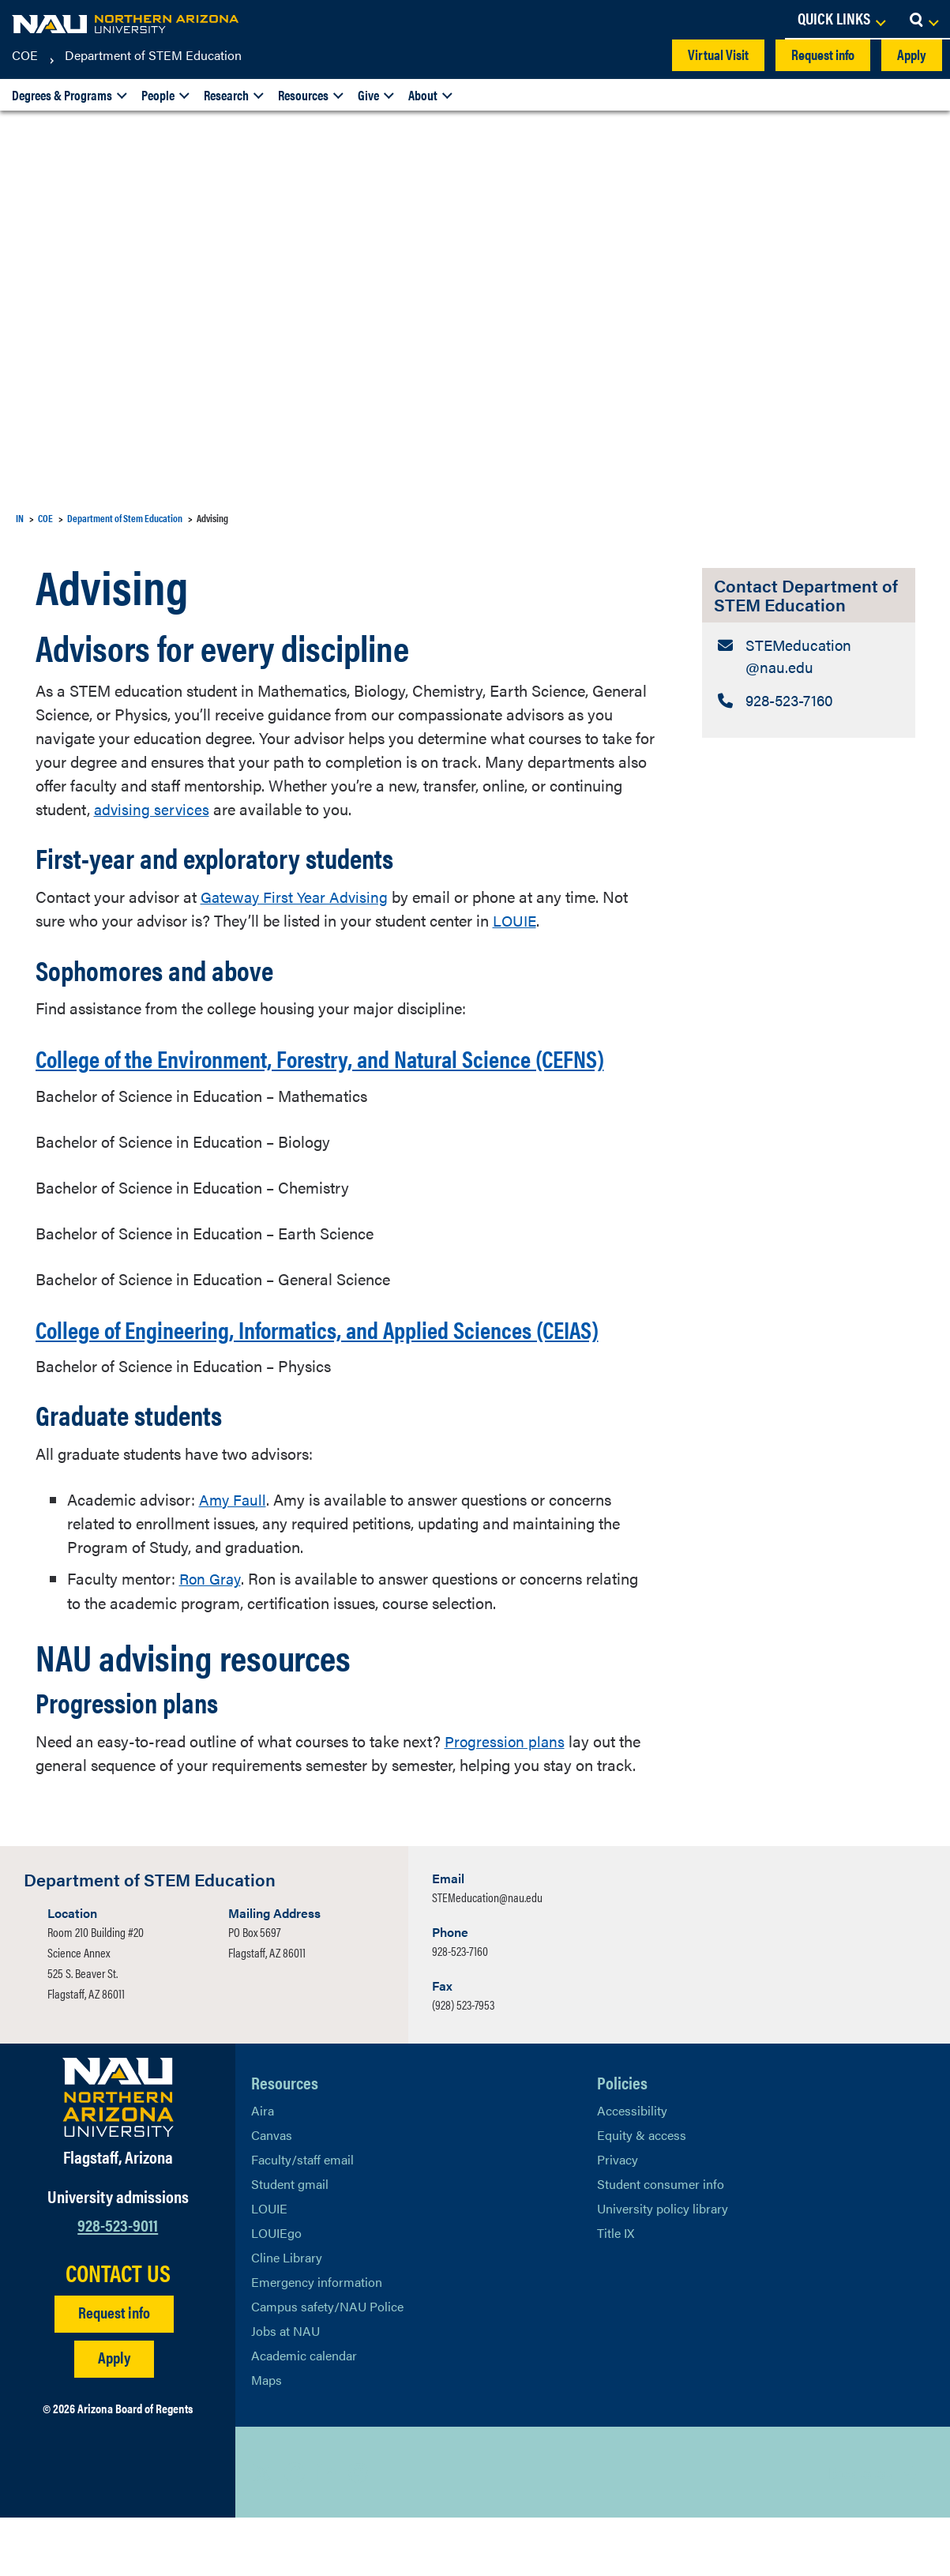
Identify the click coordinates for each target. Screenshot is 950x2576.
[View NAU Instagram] (358, 2531)
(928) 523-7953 (463, 2063)
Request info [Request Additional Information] (114, 2370)
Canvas (271, 2193)
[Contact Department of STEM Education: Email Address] (808, 658)
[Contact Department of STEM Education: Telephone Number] (808, 704)
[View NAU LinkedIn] (326, 2531)
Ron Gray (211, 1637)
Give (368, 94)
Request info (822, 54)
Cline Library (286, 2315)
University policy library (662, 2266)
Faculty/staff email (302, 2217)
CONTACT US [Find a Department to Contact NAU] (118, 2331)
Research (226, 94)
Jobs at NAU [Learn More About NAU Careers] (285, 2389)
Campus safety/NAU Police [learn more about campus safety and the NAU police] (327, 2364)
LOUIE (516, 919)
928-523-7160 (460, 2009)
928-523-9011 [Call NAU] (117, 2282)
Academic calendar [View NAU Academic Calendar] (304, 2413)
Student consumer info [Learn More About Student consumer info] (660, 2242)
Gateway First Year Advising (297, 895)
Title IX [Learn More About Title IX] (615, 2291)
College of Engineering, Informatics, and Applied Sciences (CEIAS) (325, 1372)
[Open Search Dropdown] (923, 19)
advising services (153, 808)
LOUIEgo (276, 2291)
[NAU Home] (126, 23)
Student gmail (290, 2242)
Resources (303, 94)
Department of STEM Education (153, 55)
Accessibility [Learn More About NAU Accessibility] (632, 2168)
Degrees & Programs (62, 94)
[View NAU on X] (263, 2531)
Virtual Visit (718, 54)
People (158, 94)
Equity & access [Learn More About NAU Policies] (641, 2193)
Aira (262, 2168)
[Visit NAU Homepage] (118, 2155)
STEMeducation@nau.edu (487, 1955)
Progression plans (506, 1799)
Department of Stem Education (124, 517)
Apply (911, 54)
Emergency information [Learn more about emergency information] (316, 2340)
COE (25, 55)
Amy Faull (233, 1558)
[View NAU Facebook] (294, 2531)
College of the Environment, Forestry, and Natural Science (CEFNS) (327, 1071)
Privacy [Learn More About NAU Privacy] (617, 2217)
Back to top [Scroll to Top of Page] (860, 2530)
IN (20, 517)
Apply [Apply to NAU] (114, 2415)
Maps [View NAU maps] (266, 2438)
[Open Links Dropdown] (841, 19)
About (422, 94)
